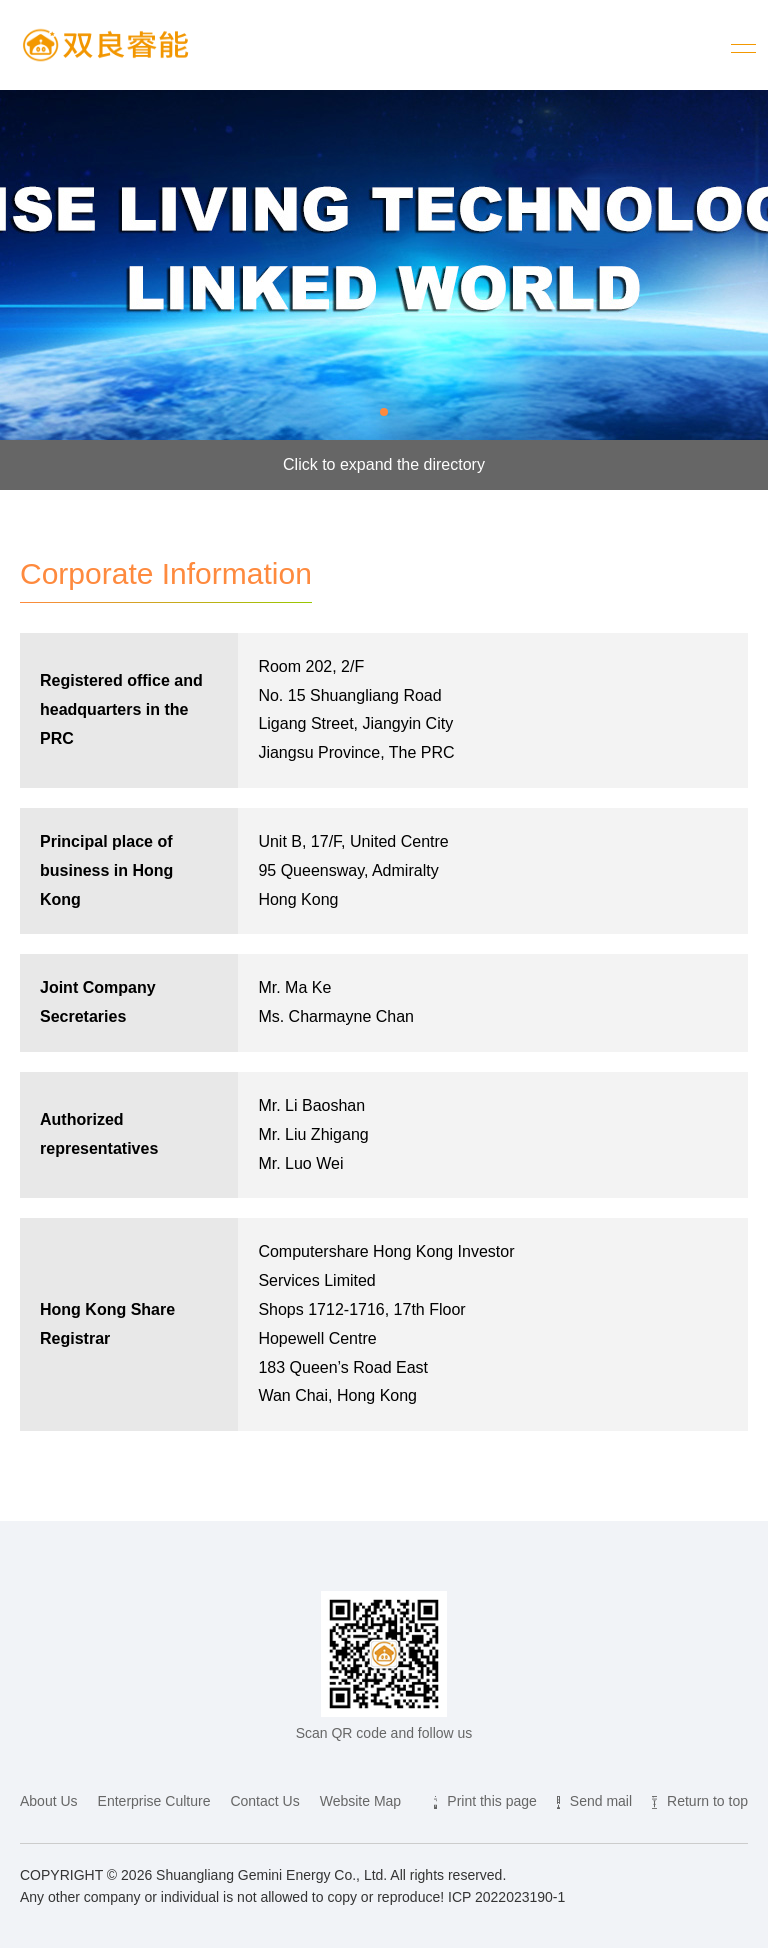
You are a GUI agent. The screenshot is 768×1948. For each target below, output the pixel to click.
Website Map (360, 1801)
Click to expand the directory (384, 464)
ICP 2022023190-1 (506, 1897)
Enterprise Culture (154, 1801)
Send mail (601, 1801)
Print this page (492, 1801)
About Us (49, 1801)
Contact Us (264, 1801)
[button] (384, 412)
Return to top (707, 1801)
